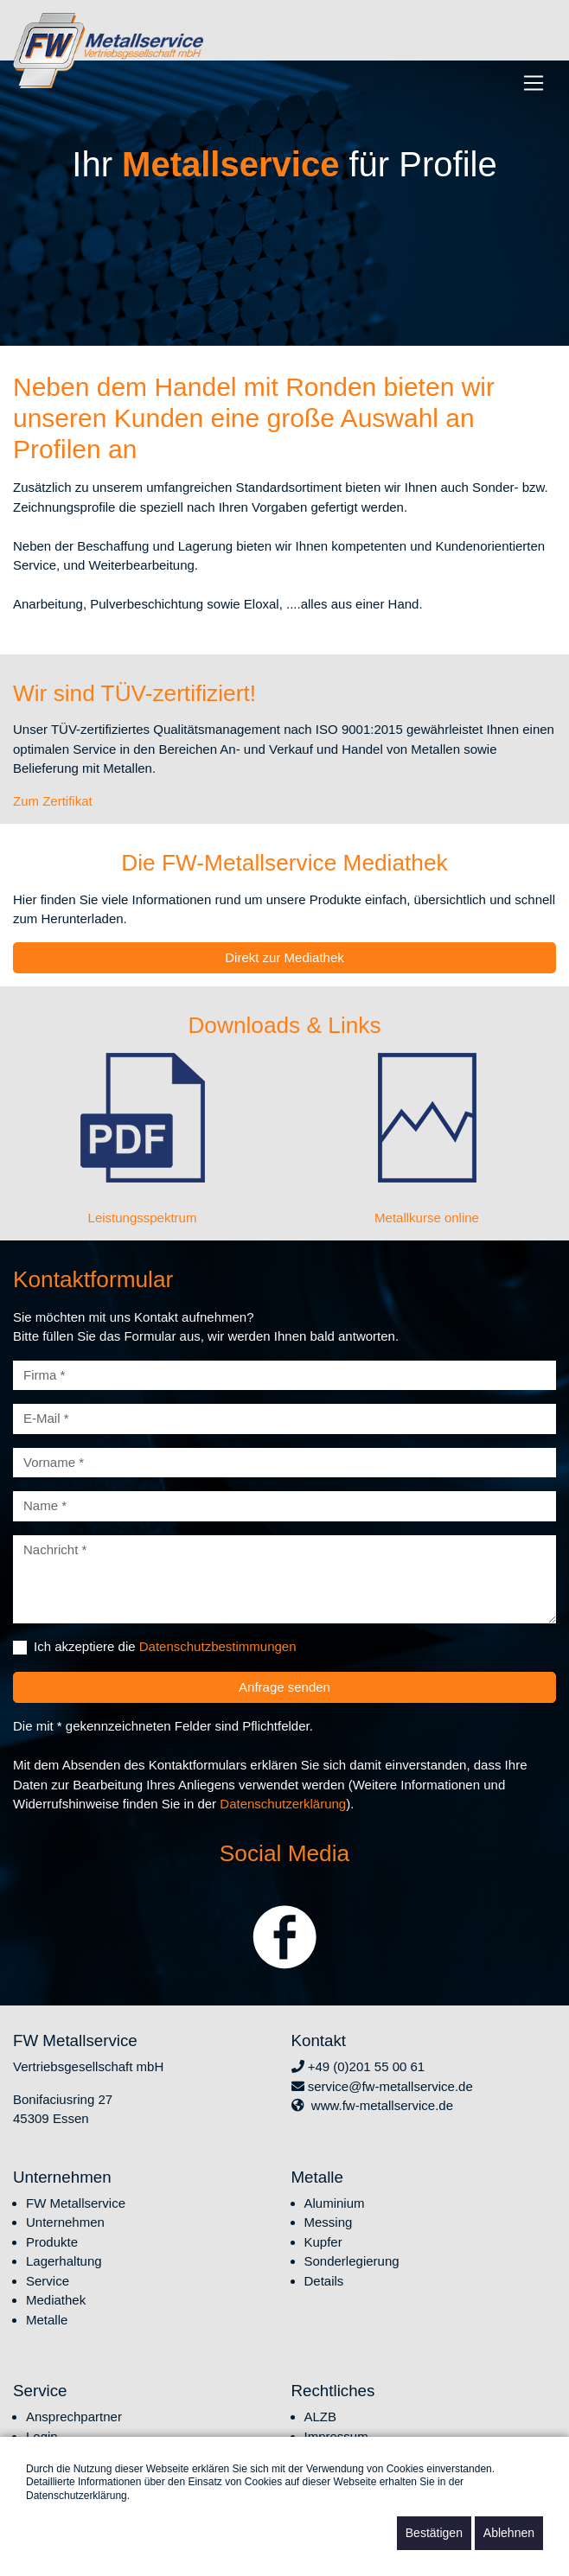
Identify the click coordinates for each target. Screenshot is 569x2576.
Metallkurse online (426, 1217)
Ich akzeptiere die (165, 1646)
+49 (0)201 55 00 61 (358, 2066)
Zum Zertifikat (53, 801)
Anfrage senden (284, 1687)
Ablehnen (508, 2533)
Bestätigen (434, 2533)
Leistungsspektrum (142, 1217)
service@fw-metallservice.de (382, 2086)
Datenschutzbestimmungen (218, 1646)
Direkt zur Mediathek (284, 957)
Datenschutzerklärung (283, 1803)
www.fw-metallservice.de (372, 2105)
